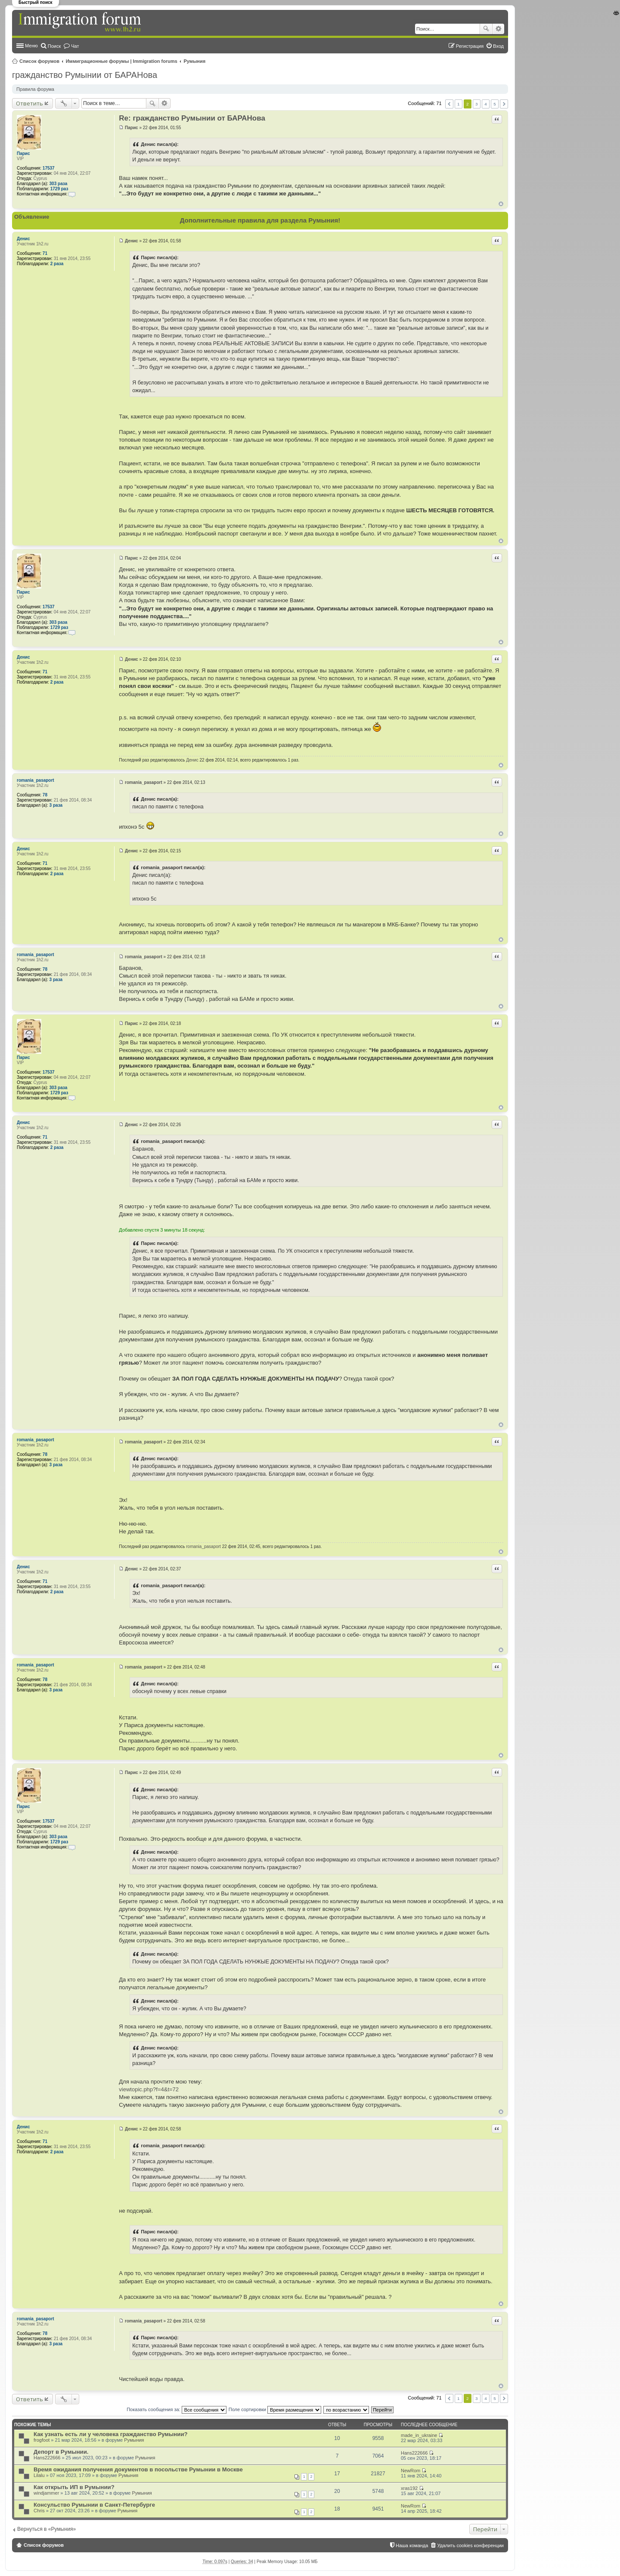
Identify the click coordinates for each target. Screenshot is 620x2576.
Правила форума (35, 89)
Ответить (29, 103)
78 (45, 795)
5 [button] (494, 104)
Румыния (195, 61)
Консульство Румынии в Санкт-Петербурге (94, 2505)
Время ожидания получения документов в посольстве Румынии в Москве (138, 2469)
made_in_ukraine (419, 2435)
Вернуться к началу (501, 203)
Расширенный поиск (498, 29)
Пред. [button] (449, 103)
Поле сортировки (275, 2409)
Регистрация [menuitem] (470, 46)
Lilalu (39, 2475)
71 (45, 253)
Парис (23, 153)
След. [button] (504, 103)
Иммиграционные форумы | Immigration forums (121, 61)
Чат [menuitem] (75, 46)
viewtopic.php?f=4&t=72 (149, 2089)
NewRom (410, 2470)
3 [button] (476, 104)
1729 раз (59, 188)
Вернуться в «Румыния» (46, 2529)
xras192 (409, 2488)
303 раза (59, 183)
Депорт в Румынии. (61, 2452)
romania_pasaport (35, 780)
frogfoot (42, 2440)
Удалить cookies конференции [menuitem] (470, 2545)
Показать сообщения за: (176, 2409)
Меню (31, 45)
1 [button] (458, 104)
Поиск (486, 29)
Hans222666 (47, 2457)
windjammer (46, 2493)
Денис (23, 238)
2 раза (57, 263)
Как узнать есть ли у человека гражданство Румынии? (111, 2434)
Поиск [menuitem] (54, 46)
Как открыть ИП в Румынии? (74, 2487)
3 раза (56, 805)
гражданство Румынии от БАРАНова (84, 75)
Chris (39, 2510)
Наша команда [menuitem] (412, 2545)
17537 (49, 168)
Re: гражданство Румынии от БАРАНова (192, 118)
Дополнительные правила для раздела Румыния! (260, 220)
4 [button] (485, 104)
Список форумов (39, 61)
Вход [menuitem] (498, 46)
